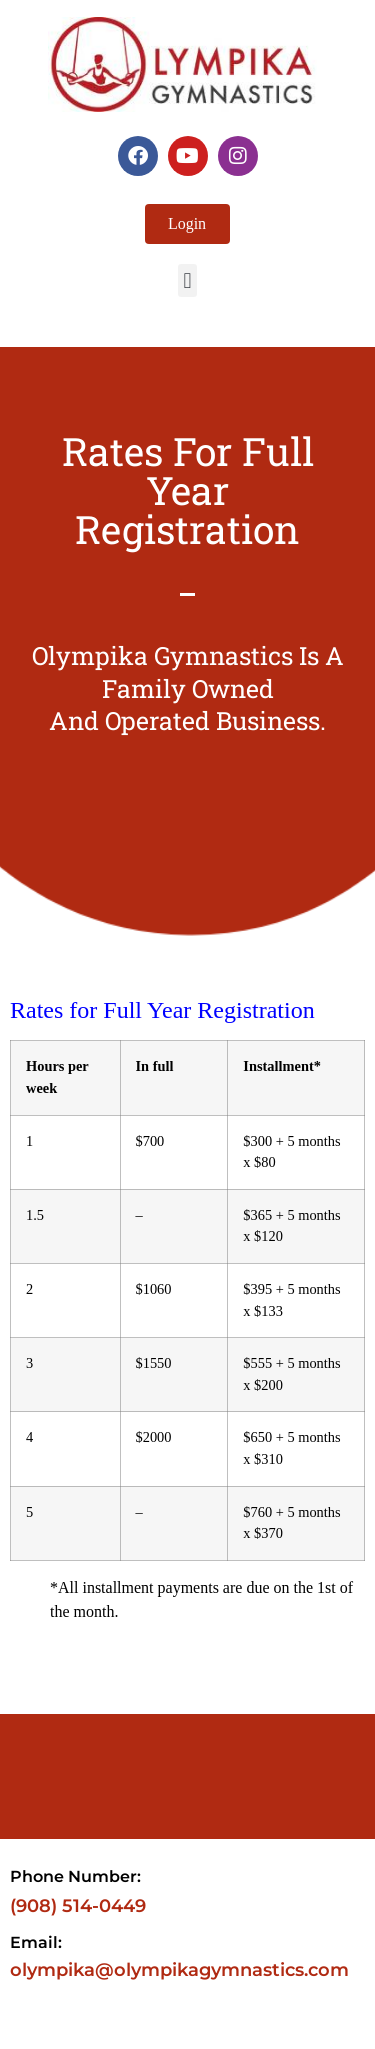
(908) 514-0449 (78, 1906)
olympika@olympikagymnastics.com (179, 1970)
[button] (187, 280)
